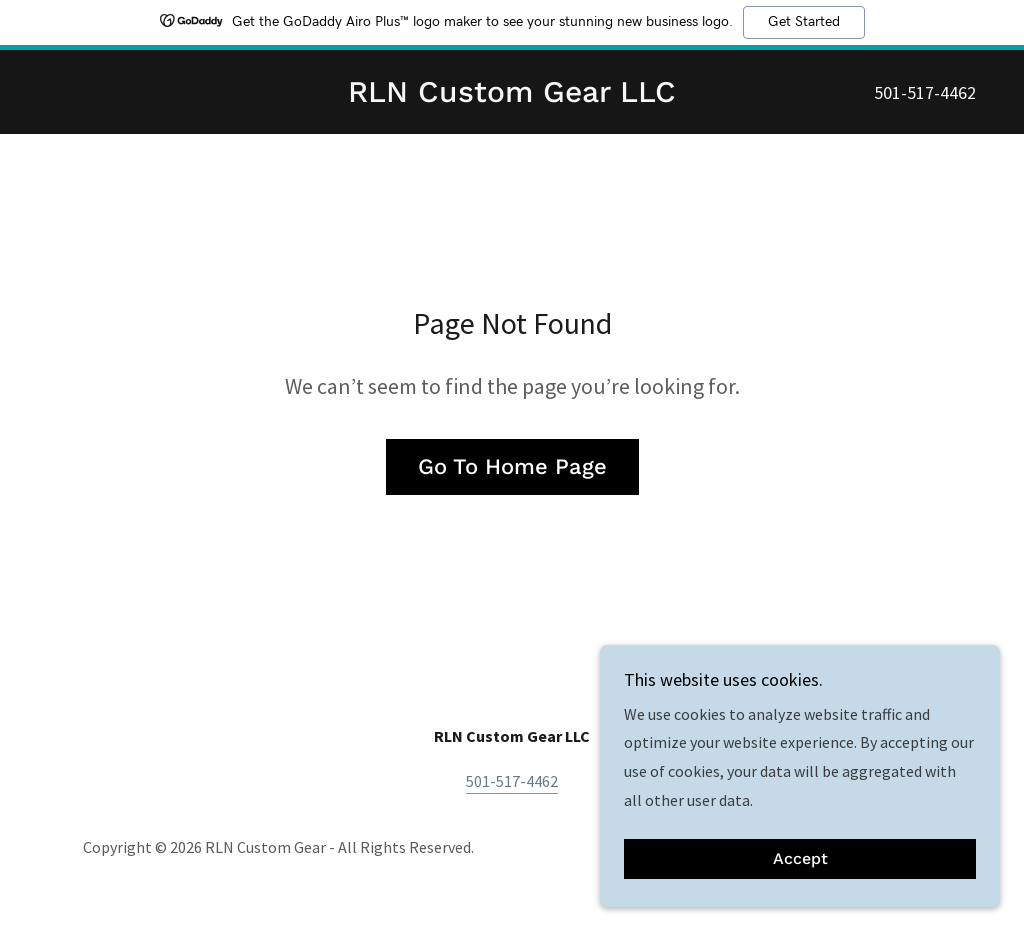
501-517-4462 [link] (925, 92)
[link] (512, 96)
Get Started (804, 22)
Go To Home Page (512, 466)
